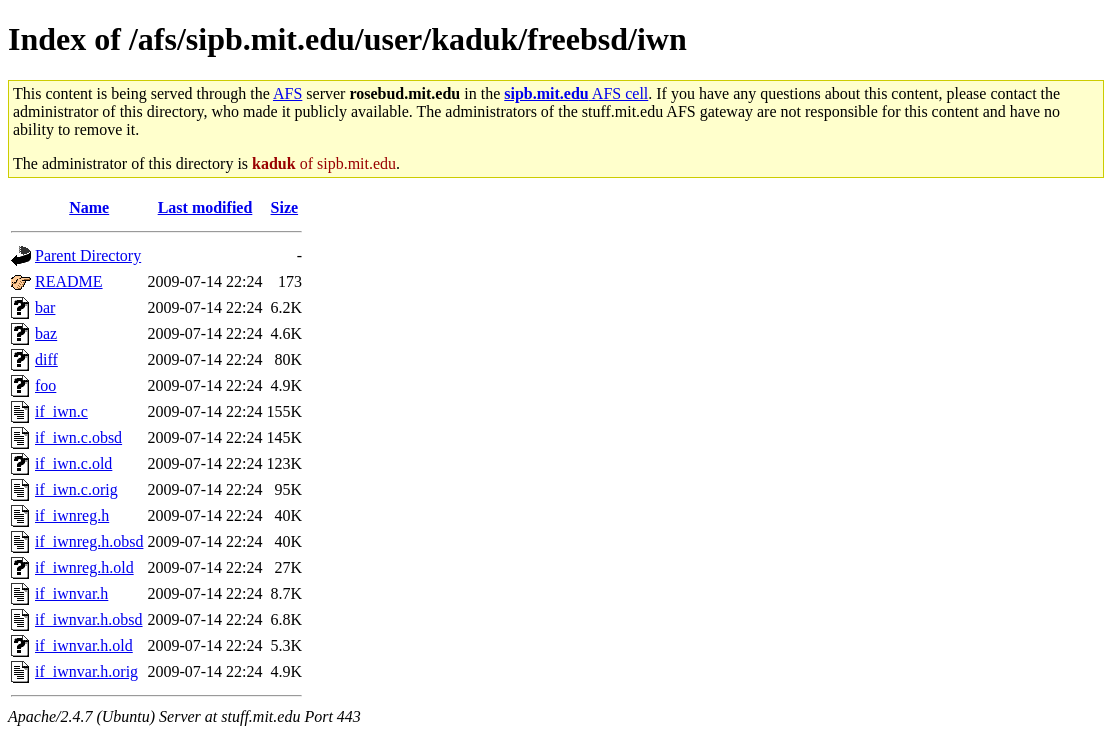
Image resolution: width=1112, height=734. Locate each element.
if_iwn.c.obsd (78, 437)
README (69, 281)
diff (46, 359)
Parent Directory (88, 255)
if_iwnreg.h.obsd (89, 541)
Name (89, 207)
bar (45, 307)
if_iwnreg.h (72, 515)
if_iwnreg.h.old (84, 567)
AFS (287, 93)
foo (45, 385)
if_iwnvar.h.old (84, 645)
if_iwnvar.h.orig (86, 671)
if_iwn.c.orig (76, 489)
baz (46, 333)
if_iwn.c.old (73, 463)
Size (285, 207)
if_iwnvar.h (71, 593)
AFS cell (576, 93)
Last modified (205, 207)
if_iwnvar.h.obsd (89, 619)
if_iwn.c (61, 411)
